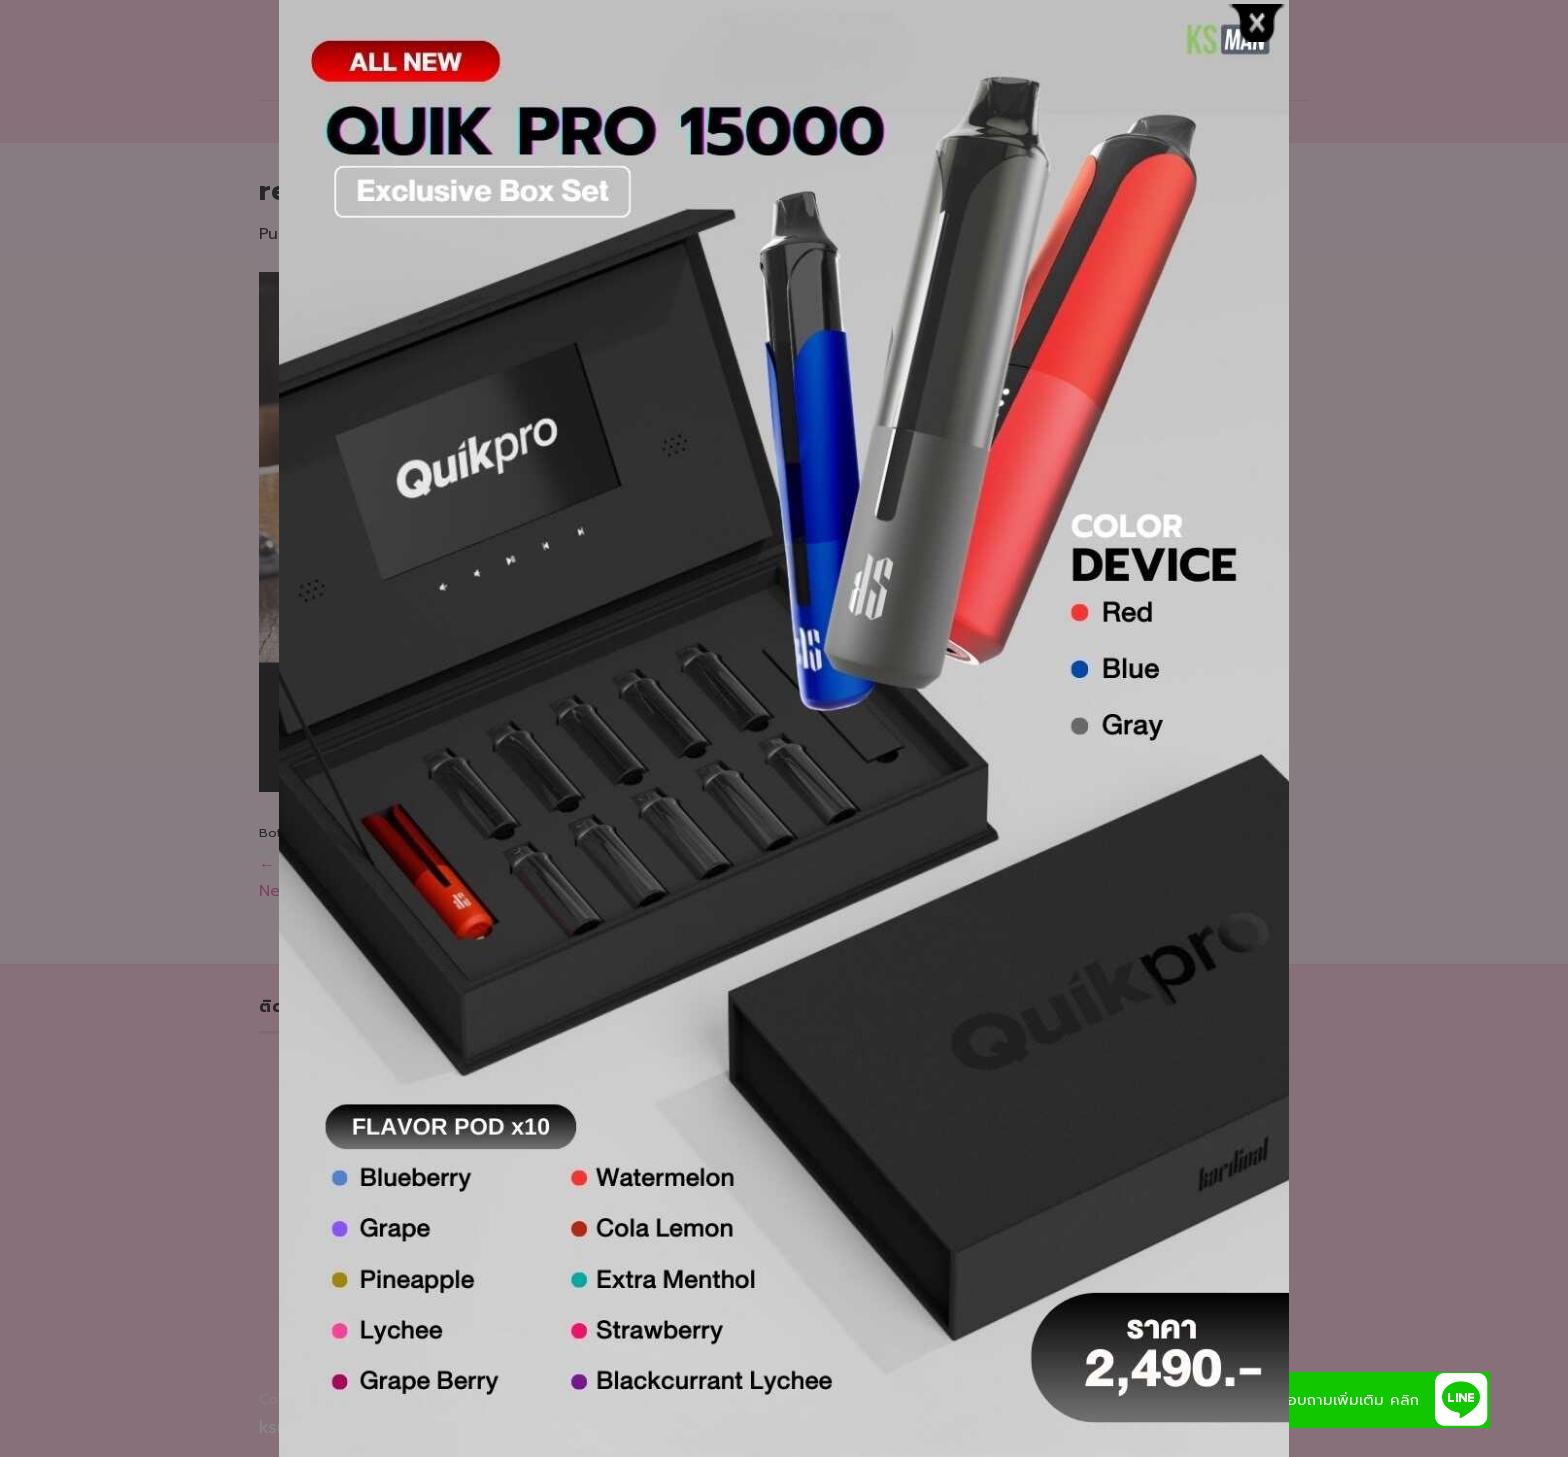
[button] (1462, 1400)
